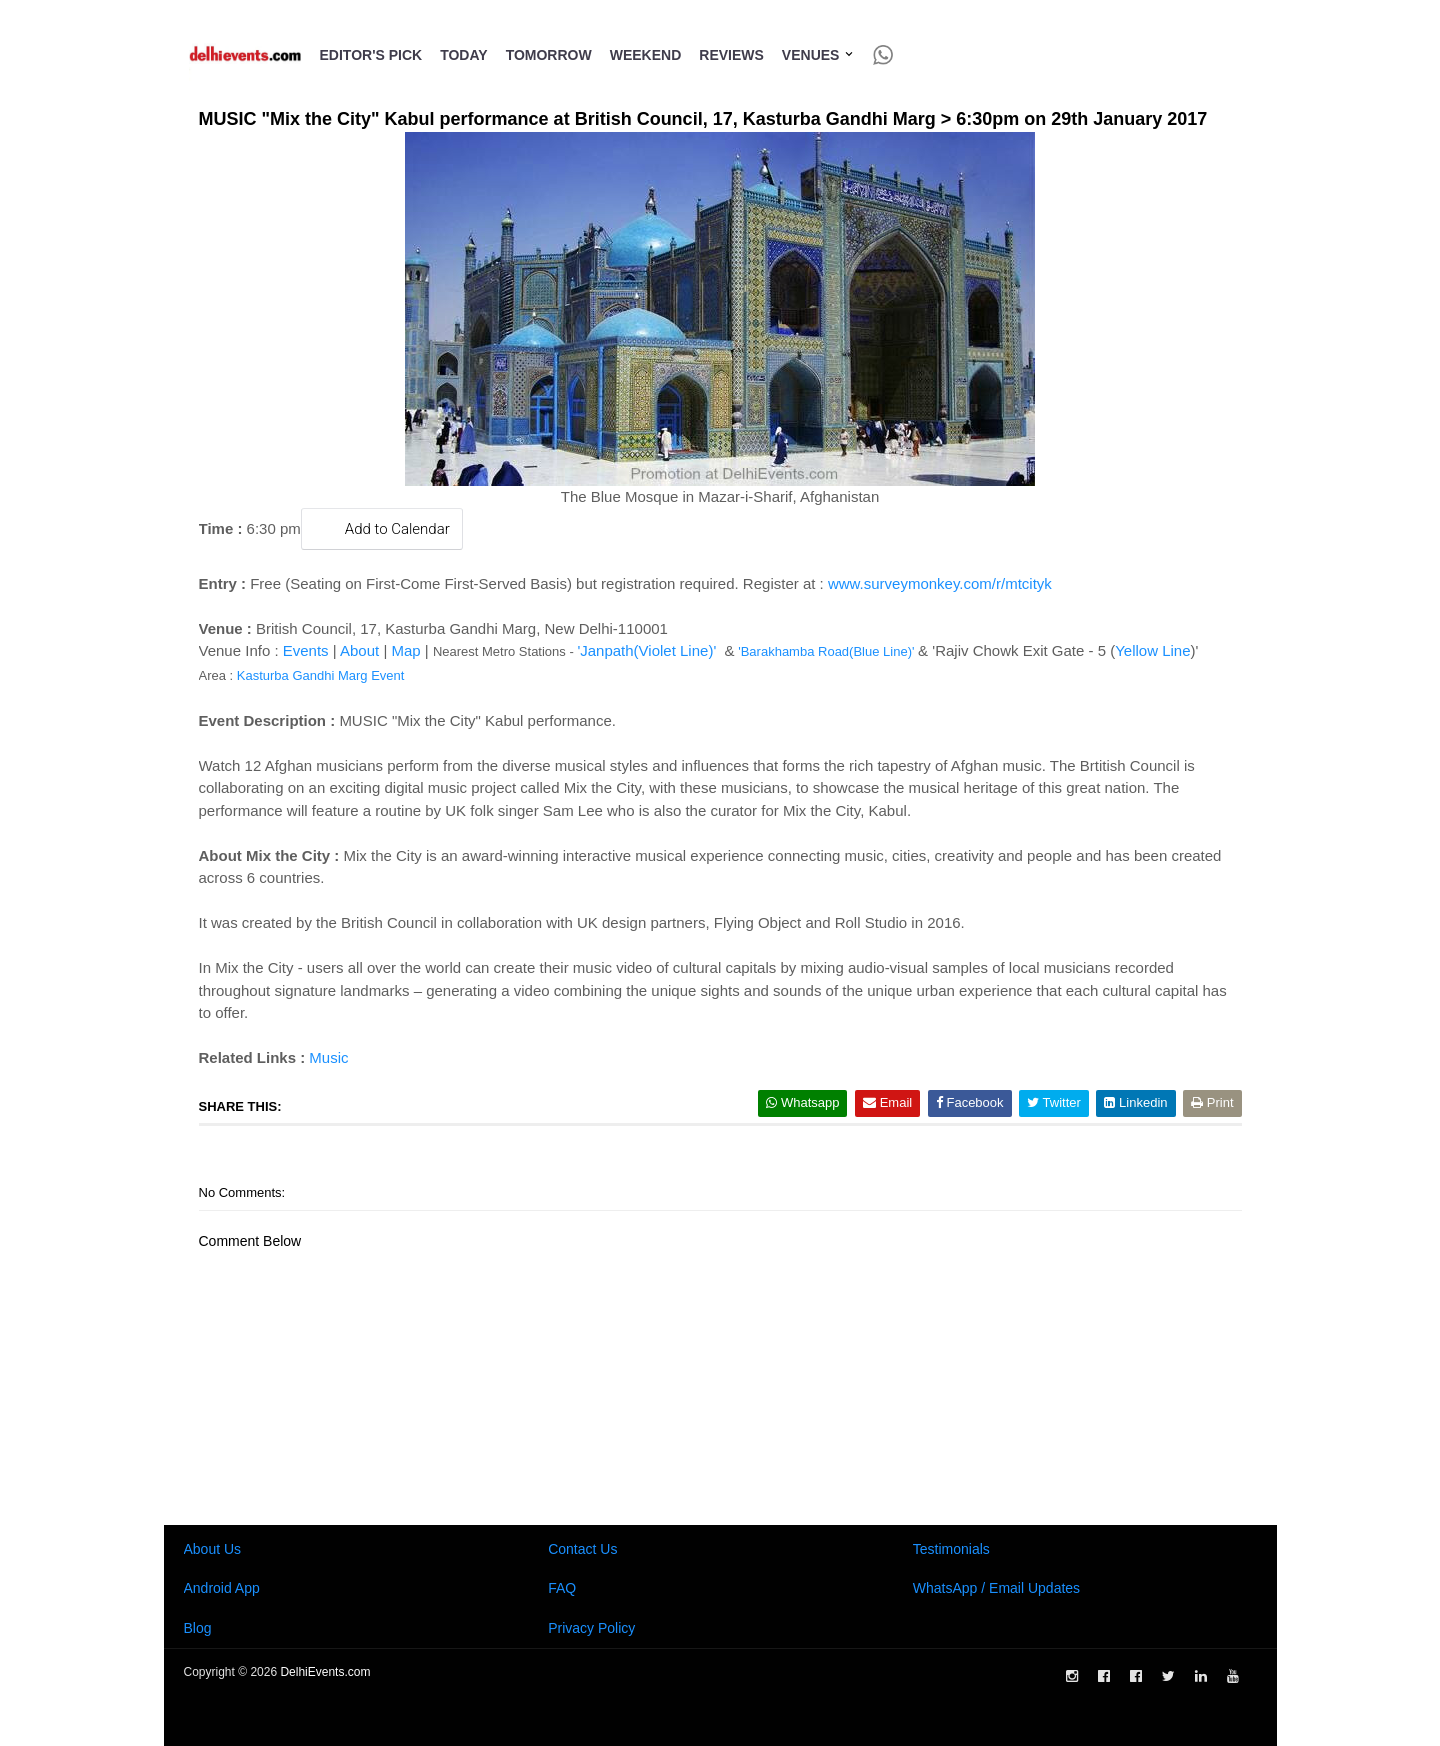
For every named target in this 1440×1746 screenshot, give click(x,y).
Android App (222, 1588)
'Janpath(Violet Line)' (646, 650)
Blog (198, 1628)
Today (463, 55)
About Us (213, 1549)
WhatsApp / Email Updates (996, 1588)
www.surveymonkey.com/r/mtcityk (940, 583)
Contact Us (582, 1549)
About (359, 650)
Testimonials (951, 1549)
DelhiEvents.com (325, 1672)
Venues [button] (818, 55)
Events (306, 650)
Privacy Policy (591, 1628)
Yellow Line (1152, 650)
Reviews (731, 55)
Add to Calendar (382, 528)
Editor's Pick (371, 55)
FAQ (562, 1588)
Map (405, 650)
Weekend (646, 55)
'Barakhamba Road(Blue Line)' (826, 651)
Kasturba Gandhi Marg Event (321, 675)
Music (328, 1057)
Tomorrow (549, 55)
